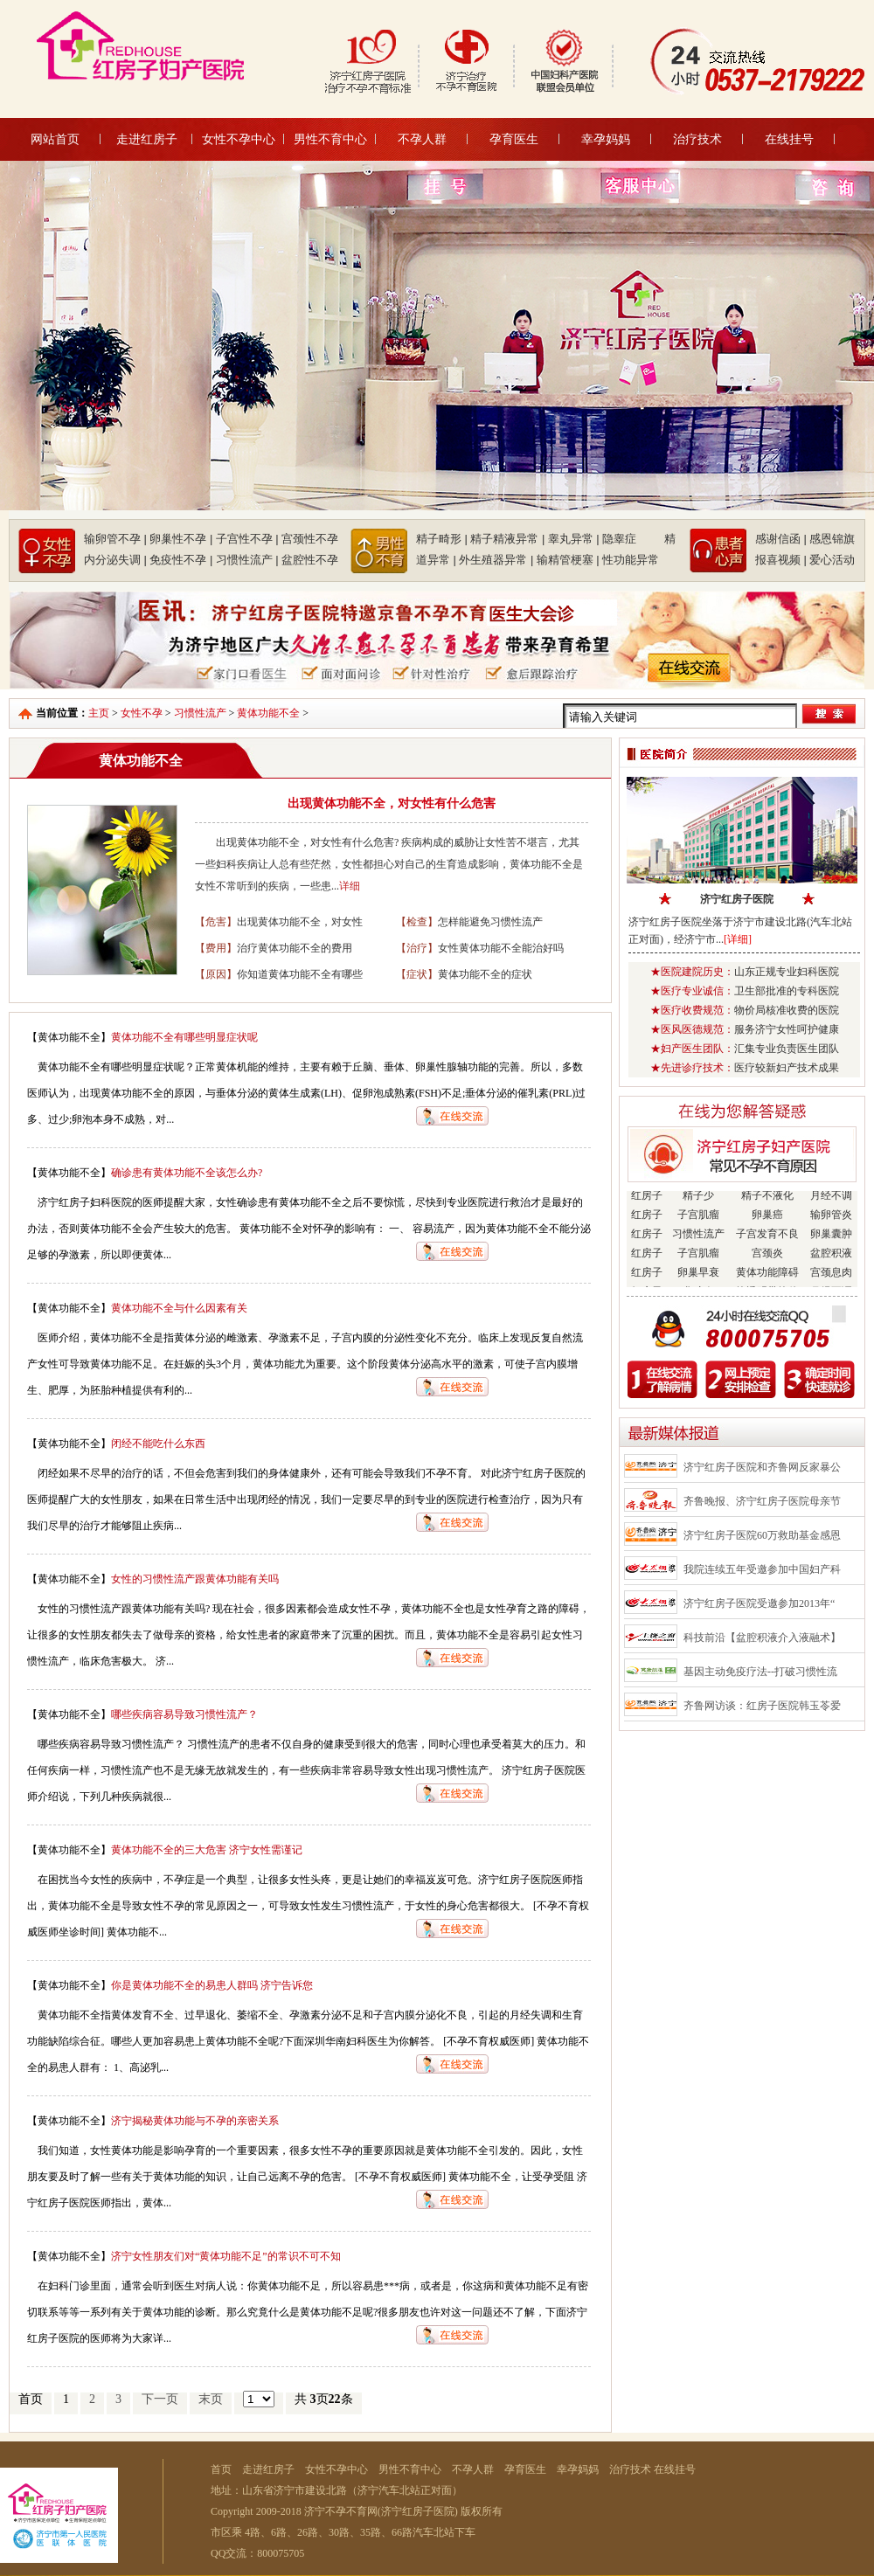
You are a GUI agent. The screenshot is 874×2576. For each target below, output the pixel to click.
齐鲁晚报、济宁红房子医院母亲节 (762, 1501)
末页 (210, 2399)
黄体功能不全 (268, 713)
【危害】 (216, 922)
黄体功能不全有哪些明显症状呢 (184, 1037)
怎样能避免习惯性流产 (490, 922)
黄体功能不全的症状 (485, 974)
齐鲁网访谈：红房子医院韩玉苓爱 (762, 1706)
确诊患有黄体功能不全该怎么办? (186, 1173)
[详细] (738, 939)
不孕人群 (422, 139)
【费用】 (216, 948)
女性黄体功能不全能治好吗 (501, 948)
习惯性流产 (200, 713)
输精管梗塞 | (568, 559)
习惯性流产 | (247, 559)
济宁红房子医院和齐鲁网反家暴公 (762, 1467)
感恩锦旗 (832, 538)
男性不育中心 (330, 139)
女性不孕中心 (238, 139)
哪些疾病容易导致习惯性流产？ (184, 1714)
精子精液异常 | (507, 538)
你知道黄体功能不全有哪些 (300, 974)
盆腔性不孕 (309, 559)
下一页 (160, 2399)
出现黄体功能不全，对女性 (300, 922)
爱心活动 (832, 559)
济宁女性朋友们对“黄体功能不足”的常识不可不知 (226, 2256)
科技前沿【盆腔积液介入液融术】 (762, 1637)
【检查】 (417, 922)
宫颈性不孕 (309, 538)
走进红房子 (146, 139)
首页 (221, 2469)
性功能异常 (630, 559)
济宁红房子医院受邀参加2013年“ (759, 1603)
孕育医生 (513, 139)
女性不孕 (142, 713)
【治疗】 (417, 948)
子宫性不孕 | (247, 538)
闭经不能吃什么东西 (158, 1443)
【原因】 (216, 974)
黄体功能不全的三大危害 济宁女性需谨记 (206, 1850)
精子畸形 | (442, 538)
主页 (98, 713)
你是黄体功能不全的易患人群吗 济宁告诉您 (212, 1985)
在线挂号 (789, 139)
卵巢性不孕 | (180, 538)
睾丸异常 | (574, 538)
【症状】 (417, 974)
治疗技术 (697, 139)
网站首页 (55, 139)
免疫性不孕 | (180, 559)
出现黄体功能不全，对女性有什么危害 (392, 803)
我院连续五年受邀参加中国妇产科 (762, 1569)
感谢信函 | (781, 538)
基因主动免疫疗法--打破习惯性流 (760, 1671)
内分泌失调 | (115, 559)
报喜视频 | (781, 559)
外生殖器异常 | (496, 559)
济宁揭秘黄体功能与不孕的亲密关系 (195, 2121)
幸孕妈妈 (605, 139)
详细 (349, 886)
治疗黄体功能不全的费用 (294, 948)
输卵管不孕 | (115, 538)
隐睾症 (632, 538)
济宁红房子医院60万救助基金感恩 (762, 1535)
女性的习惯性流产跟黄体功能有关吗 (195, 1579)
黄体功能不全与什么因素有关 (179, 1308)
